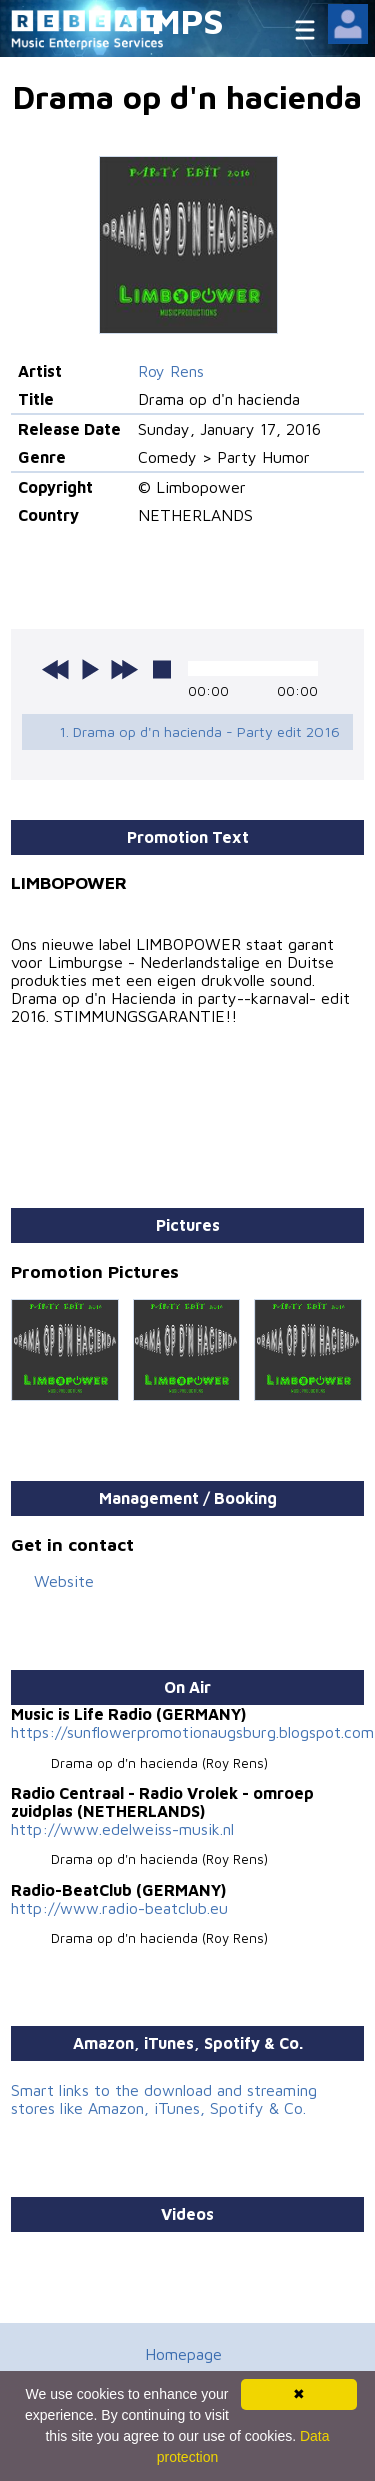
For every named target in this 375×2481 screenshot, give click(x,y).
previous (56, 669)
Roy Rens (171, 371)
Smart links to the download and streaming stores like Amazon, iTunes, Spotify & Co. (164, 2099)
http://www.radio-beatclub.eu (119, 1908)
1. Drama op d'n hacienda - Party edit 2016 (199, 731)
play (90, 669)
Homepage (183, 2354)
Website (64, 1581)
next (124, 669)
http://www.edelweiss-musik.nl (122, 1829)
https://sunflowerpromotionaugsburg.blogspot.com (192, 1732)
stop (162, 669)
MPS (188, 20)
